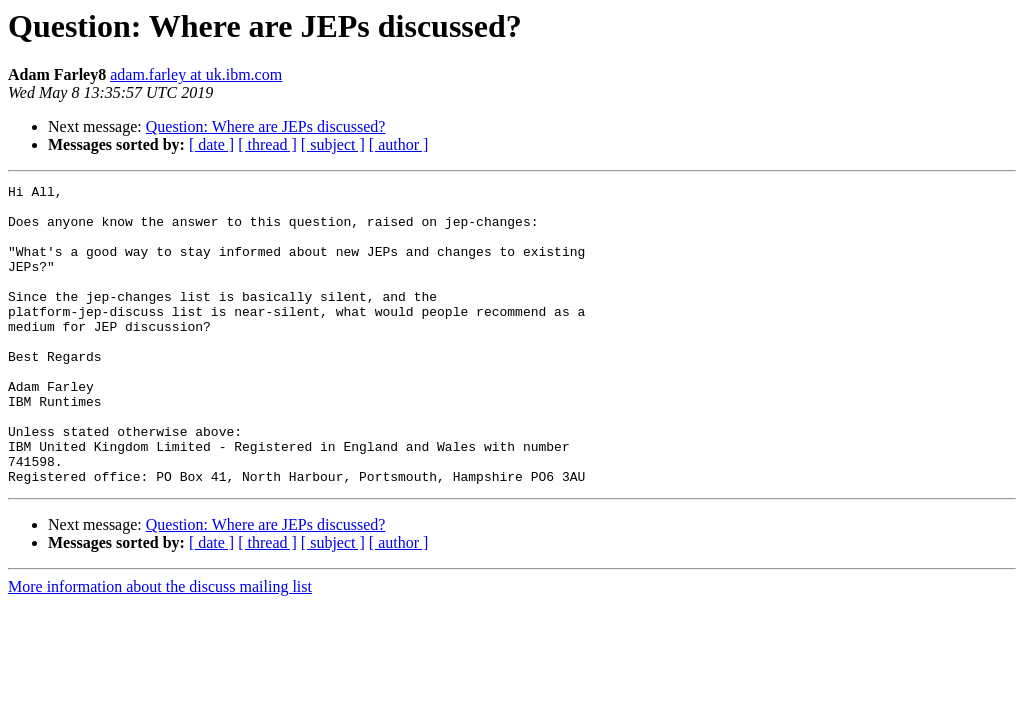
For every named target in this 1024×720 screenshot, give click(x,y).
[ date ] (211, 144)
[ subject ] (333, 144)
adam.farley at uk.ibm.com (196, 74)
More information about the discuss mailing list (160, 646)
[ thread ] (267, 144)
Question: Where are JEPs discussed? (266, 126)
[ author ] (399, 144)
